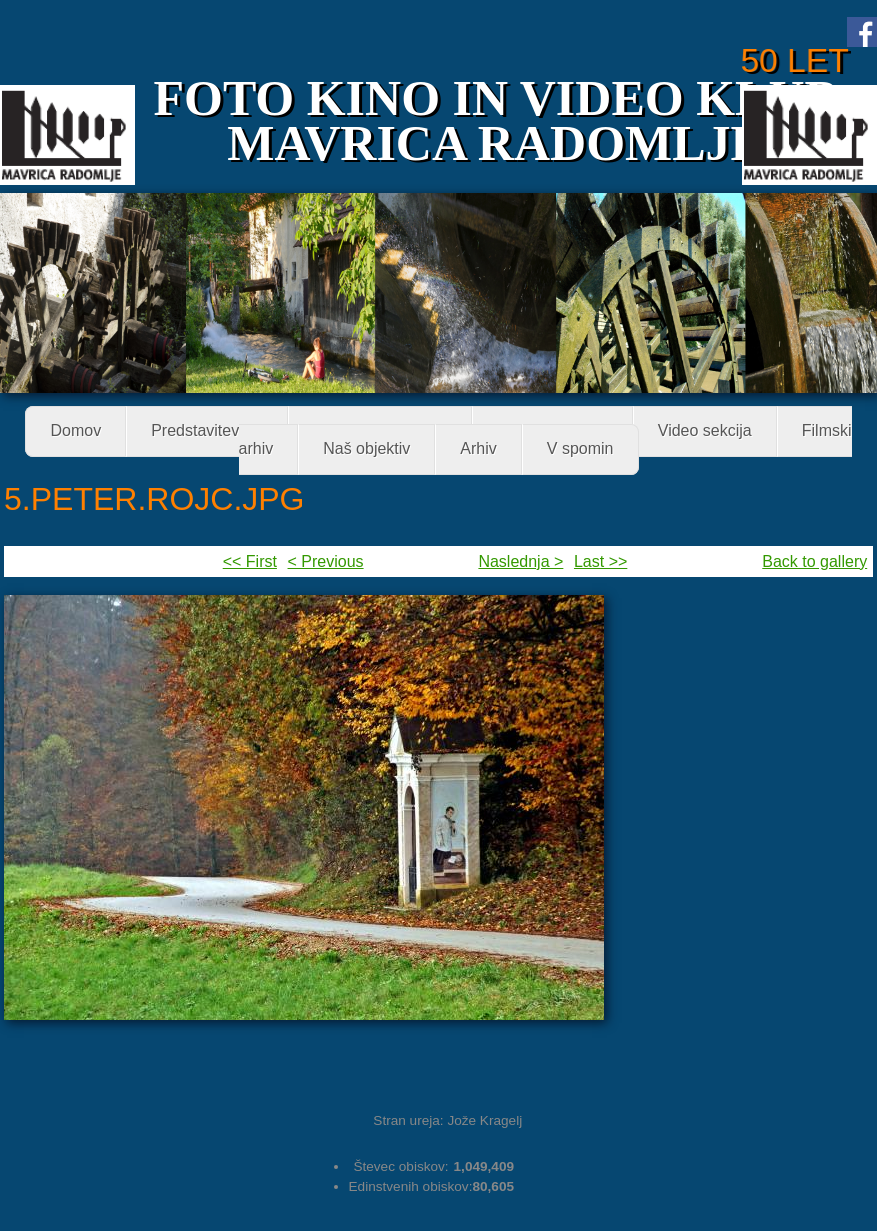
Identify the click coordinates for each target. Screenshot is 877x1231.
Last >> (600, 561)
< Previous (326, 561)
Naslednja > (520, 561)
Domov (75, 431)
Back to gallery (814, 561)
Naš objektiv (366, 449)
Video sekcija (705, 431)
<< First (250, 561)
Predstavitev (201, 432)
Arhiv (478, 449)
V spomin (580, 449)
